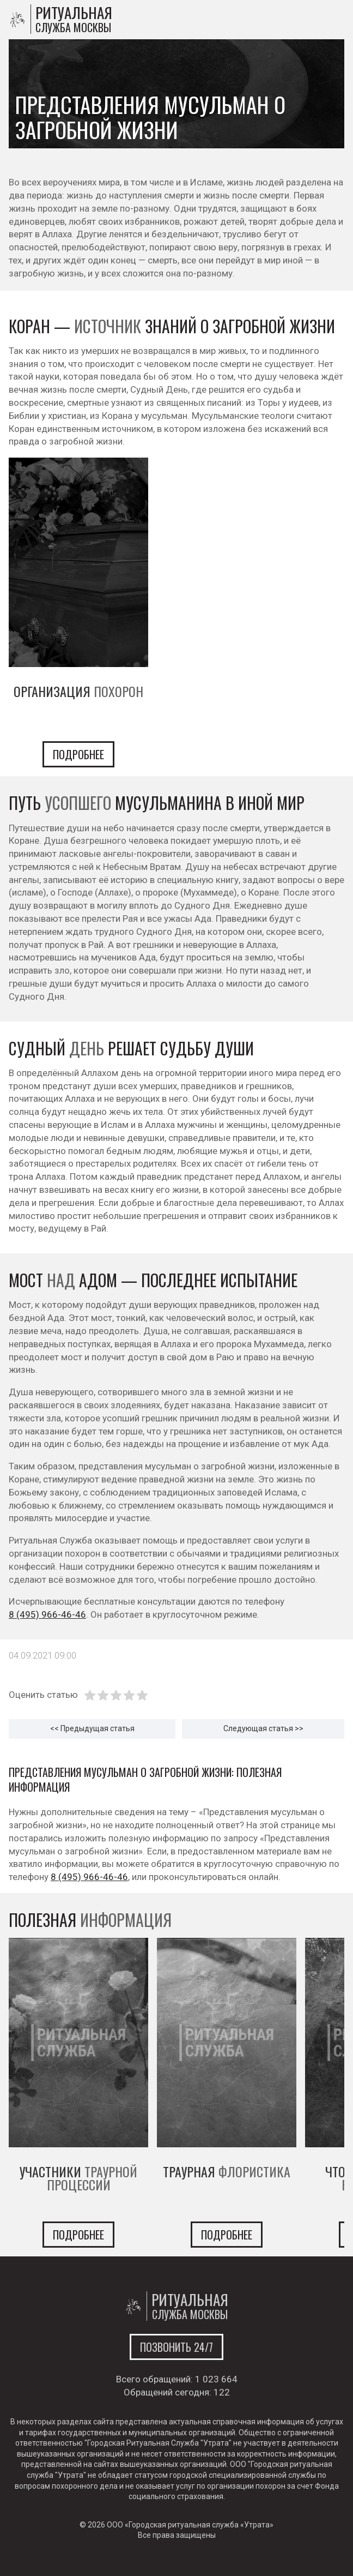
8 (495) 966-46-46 (47, 1614)
